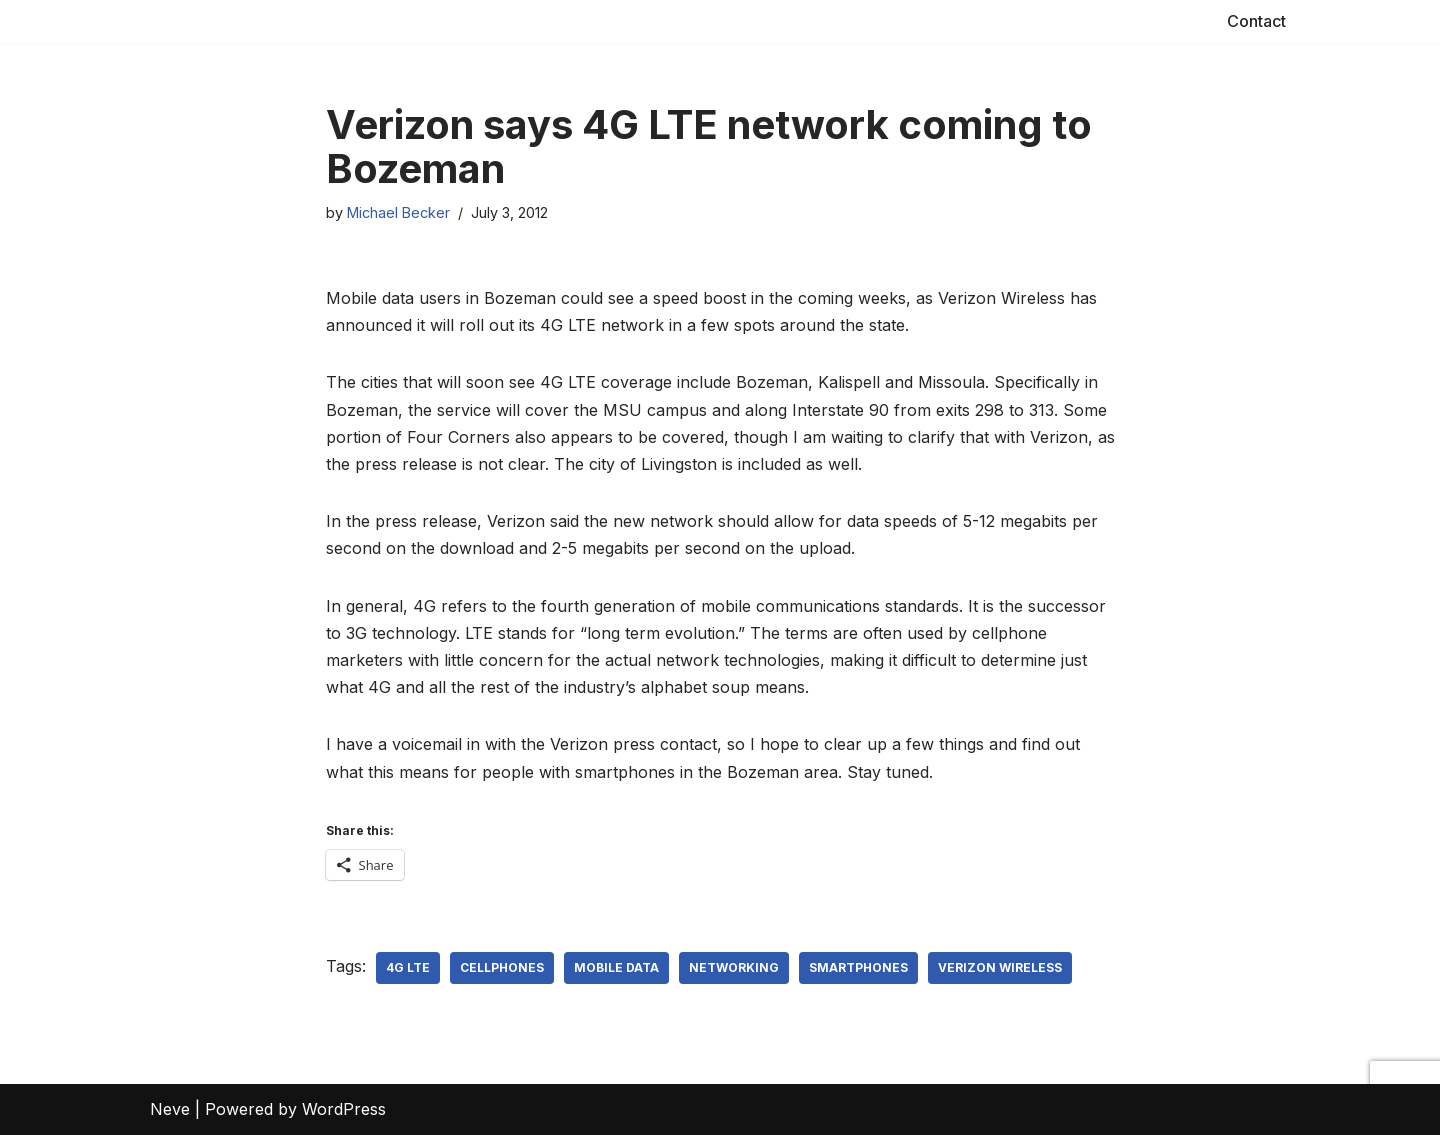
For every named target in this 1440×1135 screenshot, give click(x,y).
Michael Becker (398, 212)
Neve (170, 1109)
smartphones (858, 967)
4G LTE (408, 967)
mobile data (616, 967)
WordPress (344, 1109)
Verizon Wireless (1000, 967)
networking (734, 967)
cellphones (502, 967)
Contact (1256, 21)
